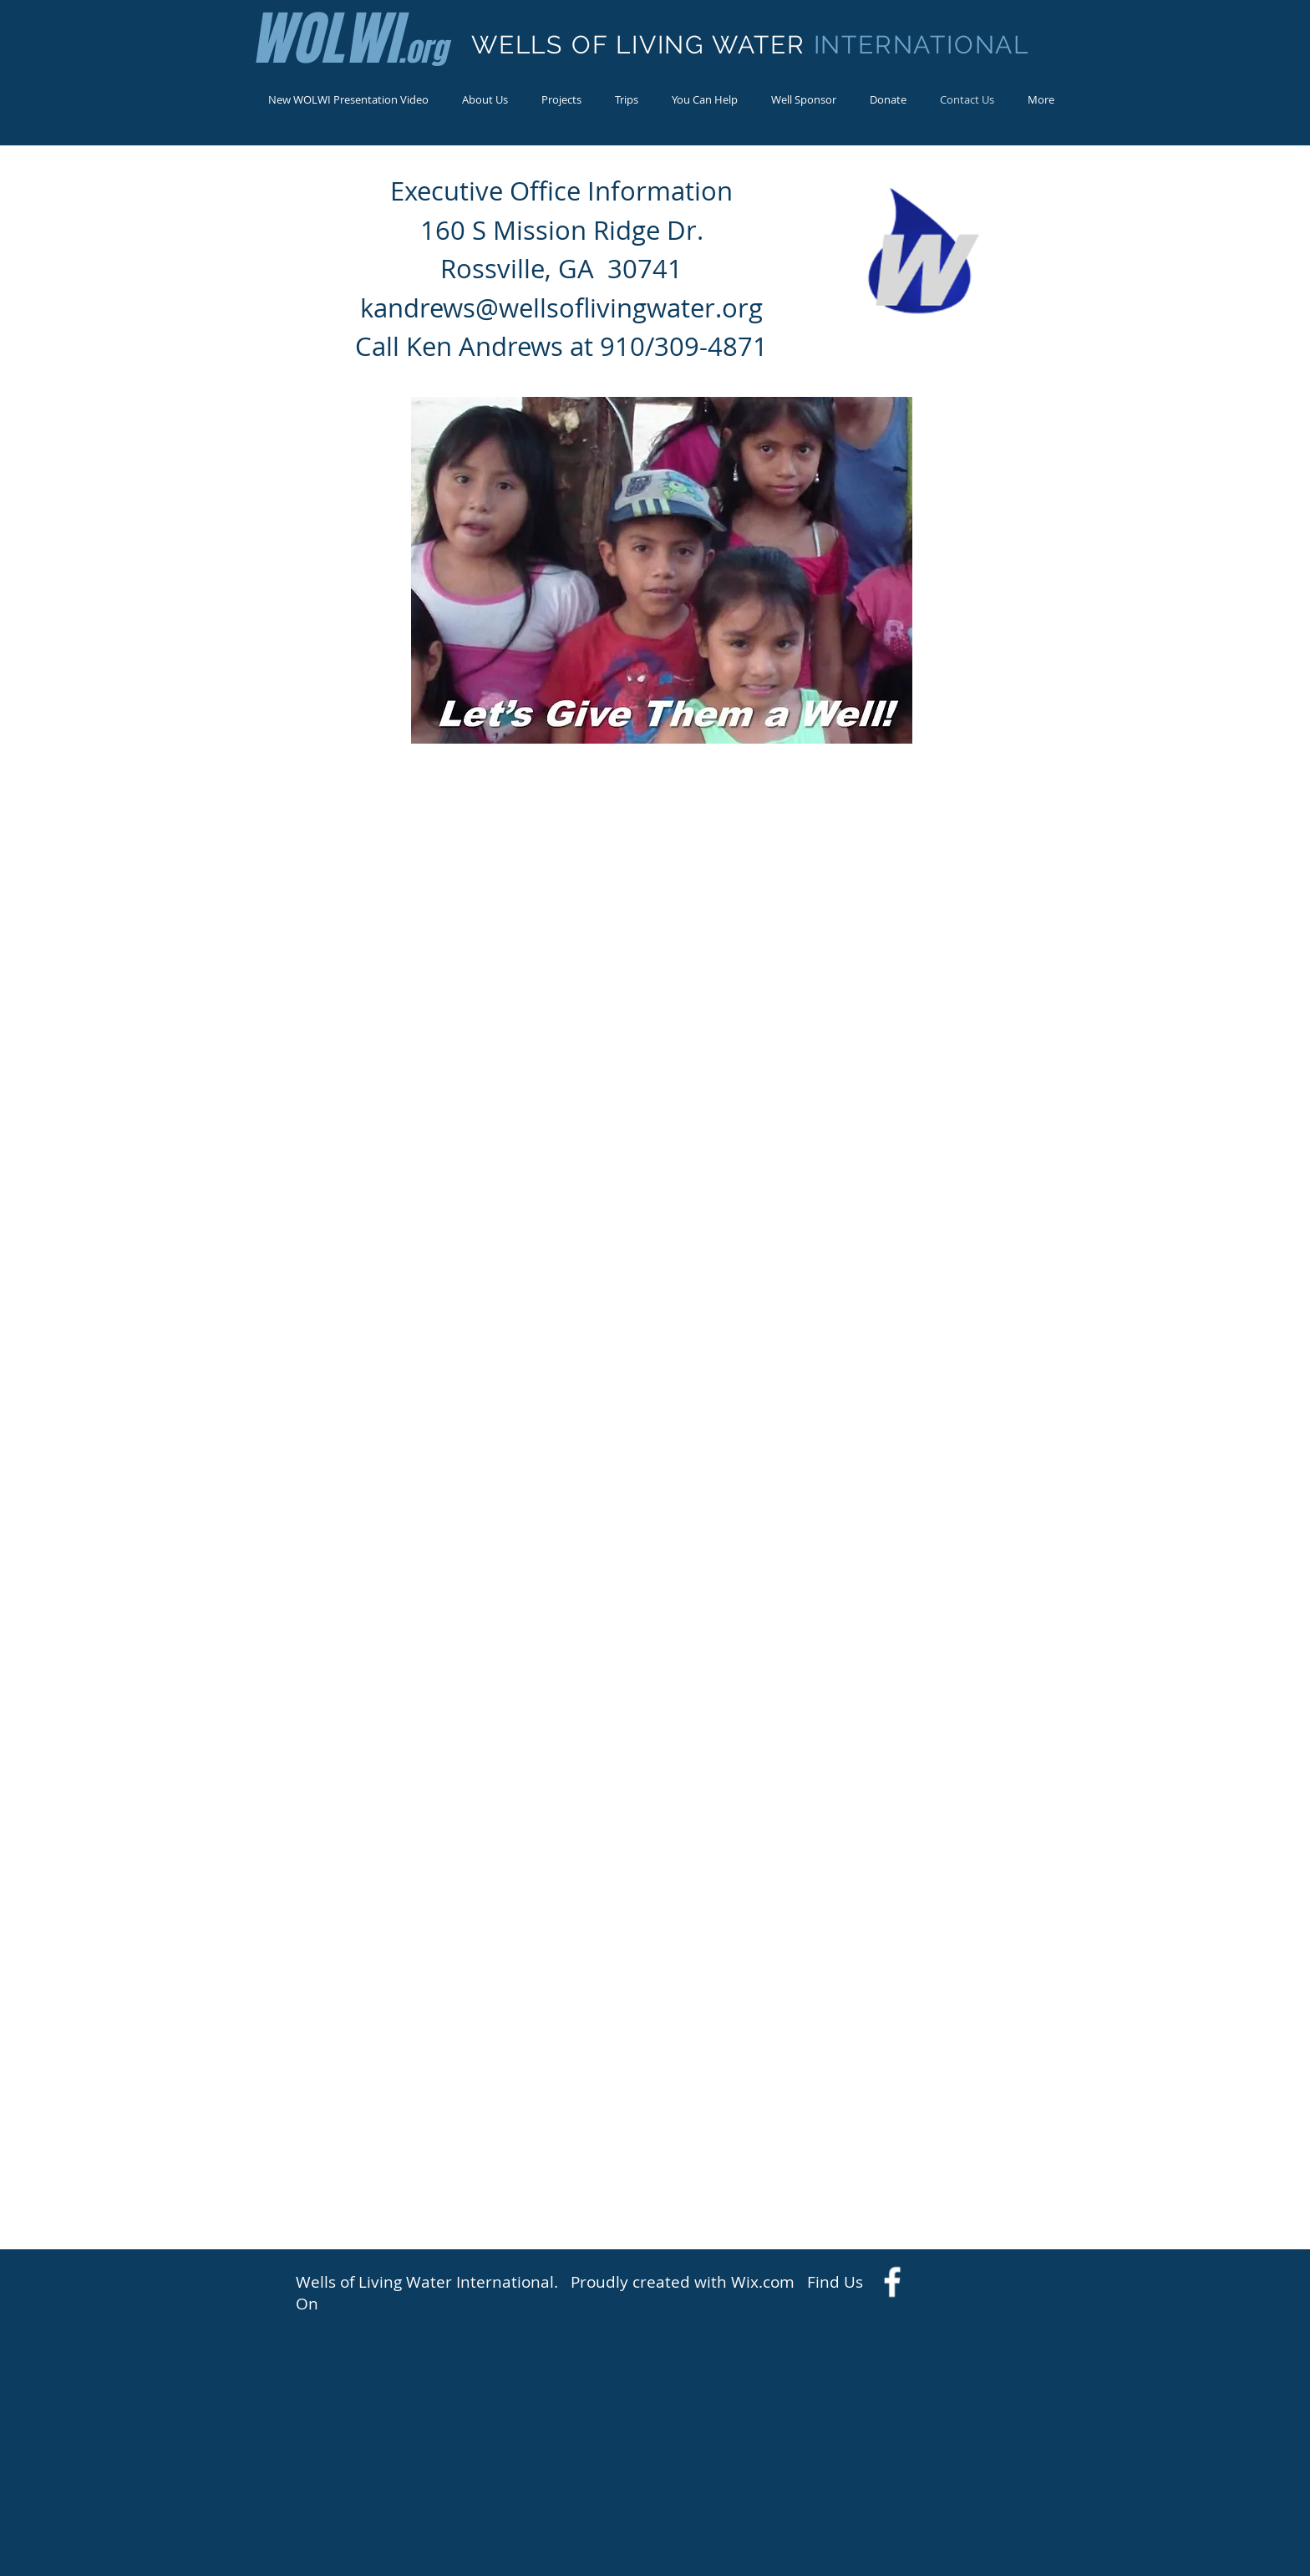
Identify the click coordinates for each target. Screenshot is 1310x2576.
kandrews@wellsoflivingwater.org (561, 308)
